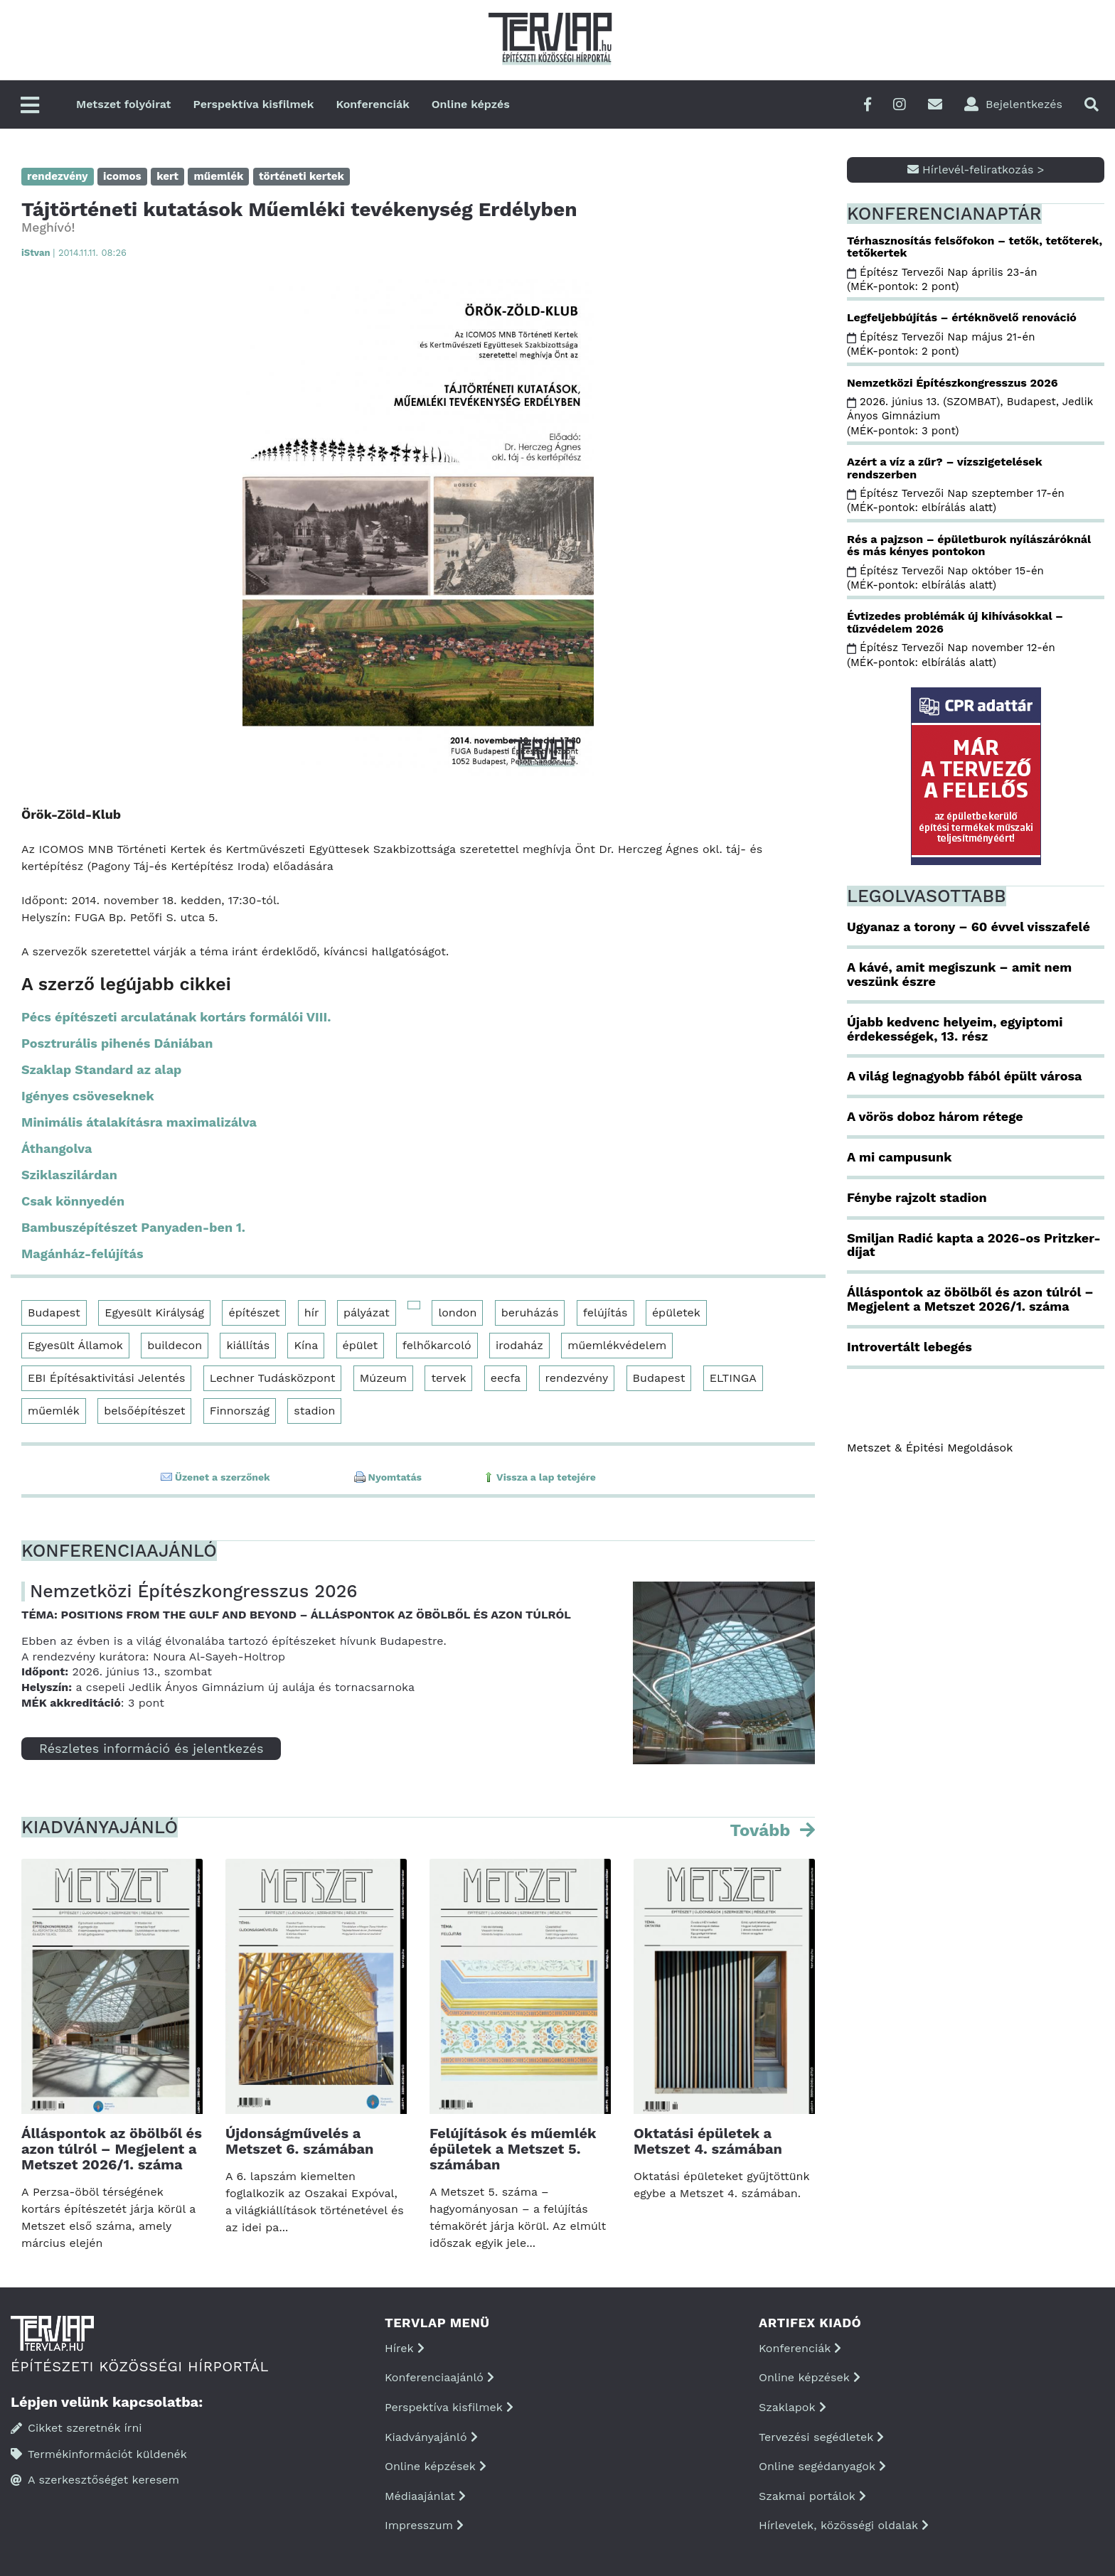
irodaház (519, 1345)
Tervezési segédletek (821, 2437)
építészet (253, 1312)
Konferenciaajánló (439, 2377)
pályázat (366, 1312)
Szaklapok (792, 2407)
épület (360, 1345)
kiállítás (248, 1345)
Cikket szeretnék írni (76, 2428)
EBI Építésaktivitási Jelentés (106, 1378)
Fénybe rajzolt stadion (917, 1197)
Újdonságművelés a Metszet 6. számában (299, 2141)
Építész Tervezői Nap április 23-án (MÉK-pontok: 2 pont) (942, 279)
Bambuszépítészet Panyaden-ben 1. (133, 1227)
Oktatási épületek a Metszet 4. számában (708, 2141)
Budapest (54, 1312)
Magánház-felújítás (82, 1253)
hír (311, 1312)
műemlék (54, 1410)
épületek (676, 1312)
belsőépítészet (144, 1410)
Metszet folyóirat (123, 104)
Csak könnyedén (72, 1200)
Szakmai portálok (812, 2496)
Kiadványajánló (431, 2437)
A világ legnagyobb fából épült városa (964, 1075)
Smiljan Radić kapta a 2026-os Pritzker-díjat (974, 1245)
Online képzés (471, 104)
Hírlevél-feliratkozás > (976, 169)
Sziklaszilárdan (69, 1174)
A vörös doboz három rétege (935, 1116)
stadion (314, 1410)
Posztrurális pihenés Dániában (117, 1043)
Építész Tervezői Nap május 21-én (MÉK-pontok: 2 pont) (941, 344)
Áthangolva (56, 1148)
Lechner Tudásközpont (273, 1378)
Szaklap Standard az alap (101, 1069)
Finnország (240, 1410)
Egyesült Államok (75, 1345)
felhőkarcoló (436, 1345)
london (457, 1312)
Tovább (762, 1830)
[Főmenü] (30, 106)
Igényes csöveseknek (87, 1095)
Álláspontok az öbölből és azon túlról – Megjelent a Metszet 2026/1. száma (111, 2149)
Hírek (405, 2348)
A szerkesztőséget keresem (95, 2479)
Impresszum (424, 2525)
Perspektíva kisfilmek (253, 104)
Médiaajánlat (425, 2496)
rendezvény (577, 1378)
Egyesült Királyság (154, 1312)
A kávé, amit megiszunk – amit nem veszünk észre (959, 974)
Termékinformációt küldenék (99, 2454)
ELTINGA (733, 1378)
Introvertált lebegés (909, 1346)
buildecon (174, 1345)
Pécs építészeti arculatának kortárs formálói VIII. (176, 1016)
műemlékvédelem (616, 1345)
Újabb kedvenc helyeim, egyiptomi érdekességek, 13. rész (954, 1028)
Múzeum (383, 1378)
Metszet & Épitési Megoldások (930, 1447)
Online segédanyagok (822, 2466)
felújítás (605, 1312)
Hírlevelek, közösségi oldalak (844, 2525)
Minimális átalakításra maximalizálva (139, 1122)
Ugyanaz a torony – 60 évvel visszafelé (968, 926)
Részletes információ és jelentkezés (151, 1748)
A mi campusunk (899, 1156)
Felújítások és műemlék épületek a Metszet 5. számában (513, 2149)
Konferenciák (372, 104)
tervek (448, 1378)
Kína (306, 1345)
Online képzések (435, 2466)
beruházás (530, 1312)
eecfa (506, 1378)
